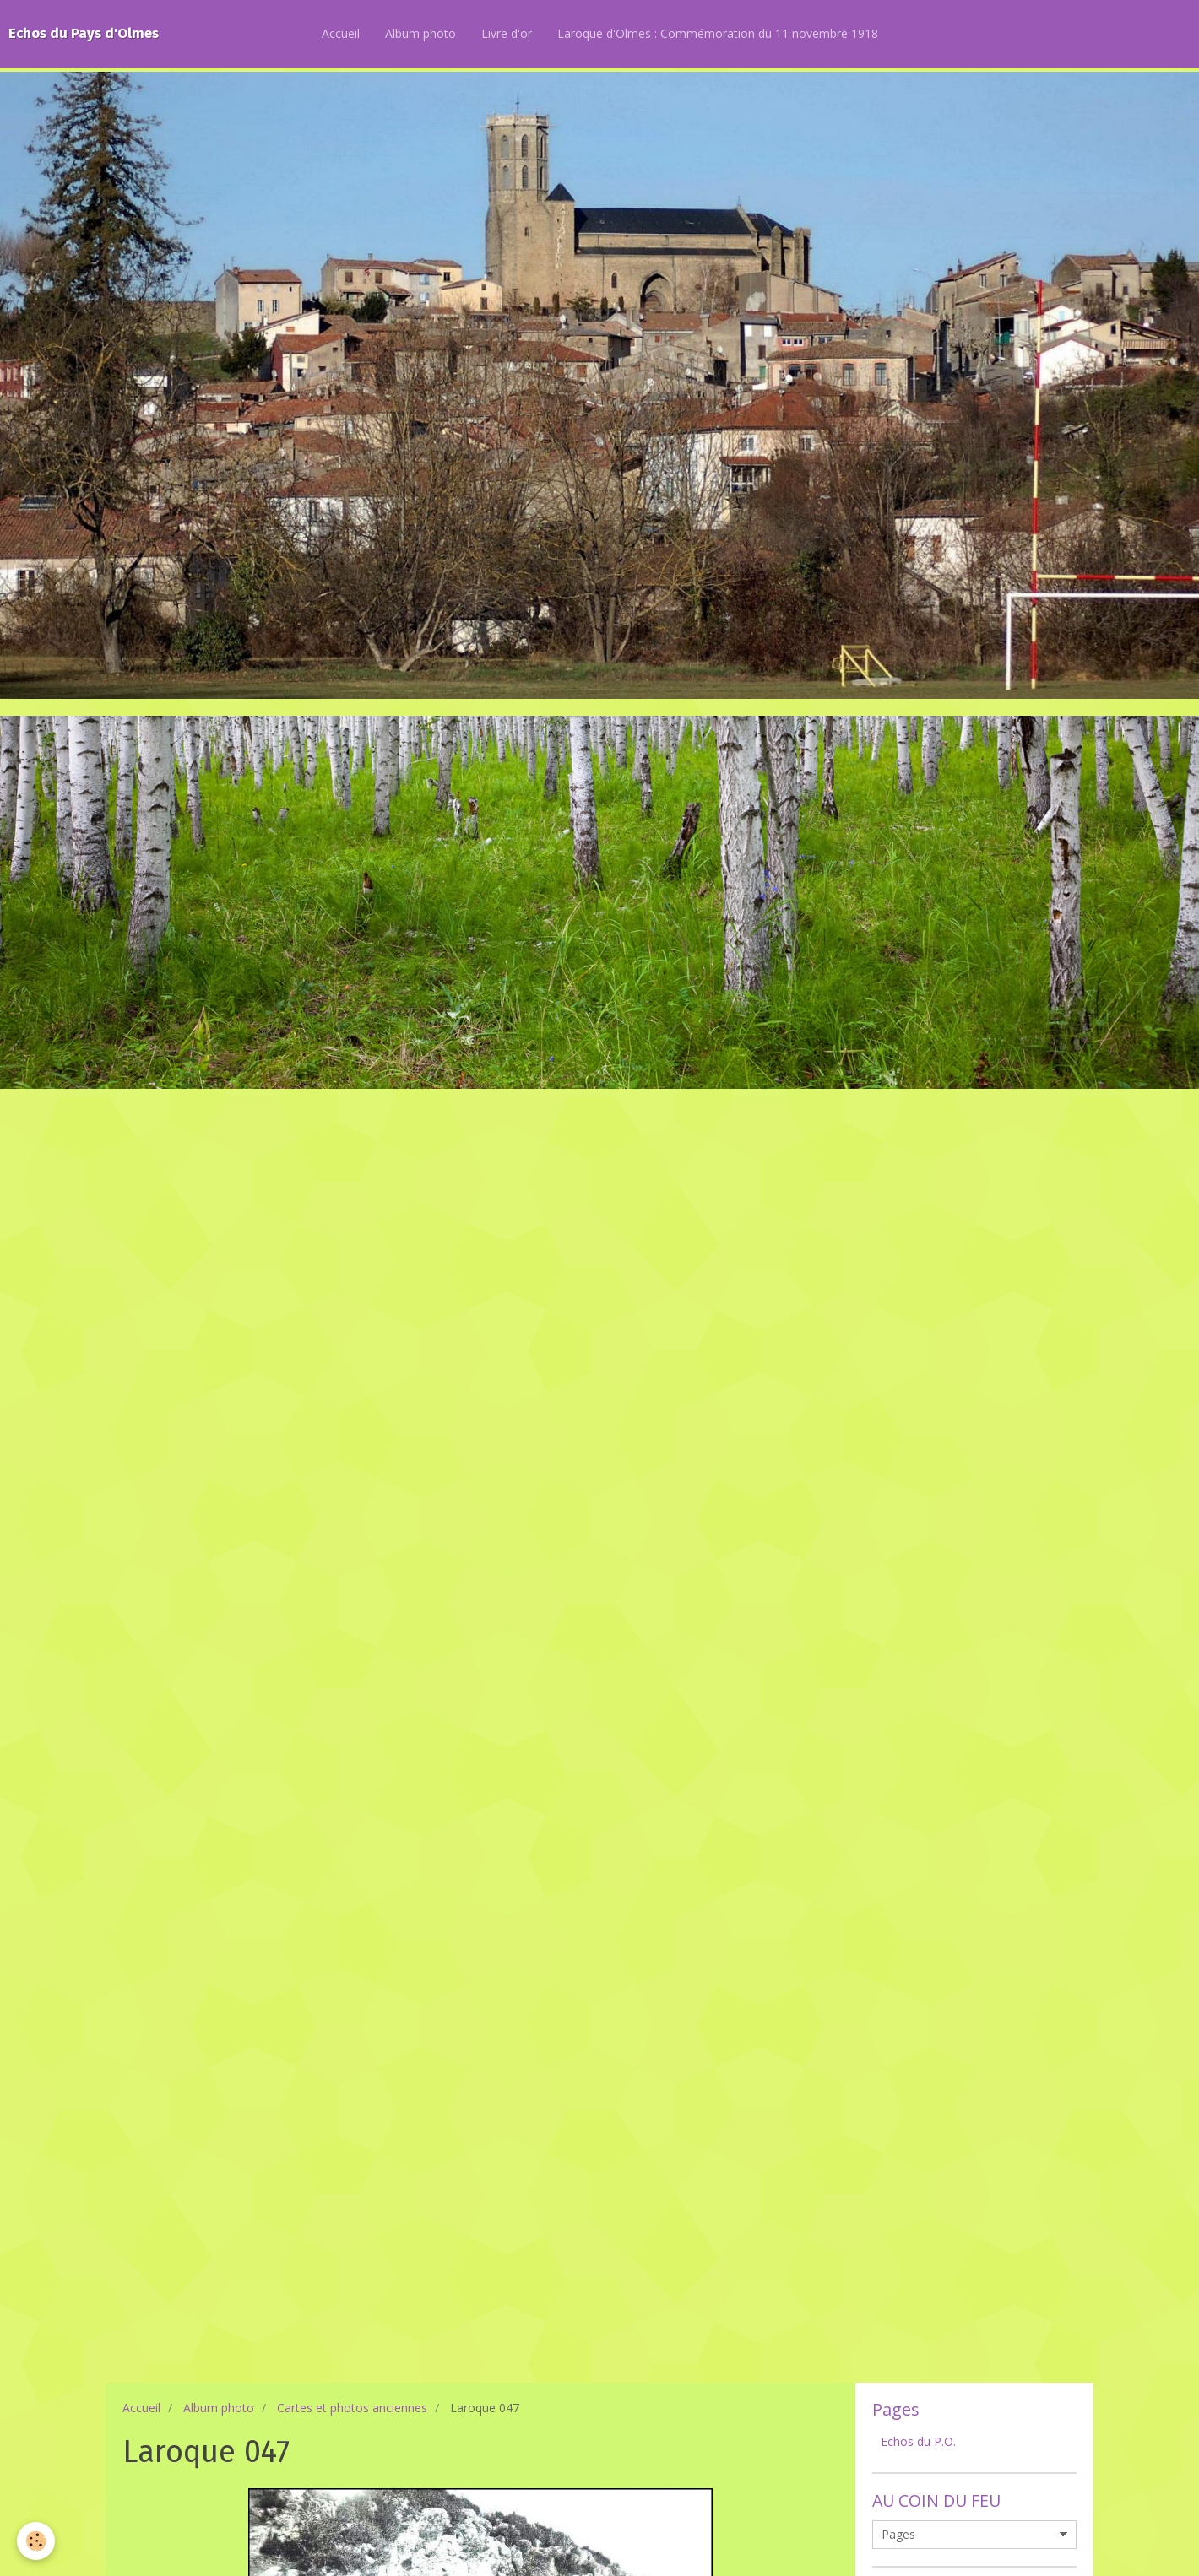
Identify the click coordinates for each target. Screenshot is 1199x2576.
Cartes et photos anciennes (352, 2408)
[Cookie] (36, 2541)
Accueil (341, 33)
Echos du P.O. (918, 2441)
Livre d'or (506, 33)
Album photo (420, 33)
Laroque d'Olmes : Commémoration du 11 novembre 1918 (717, 33)
